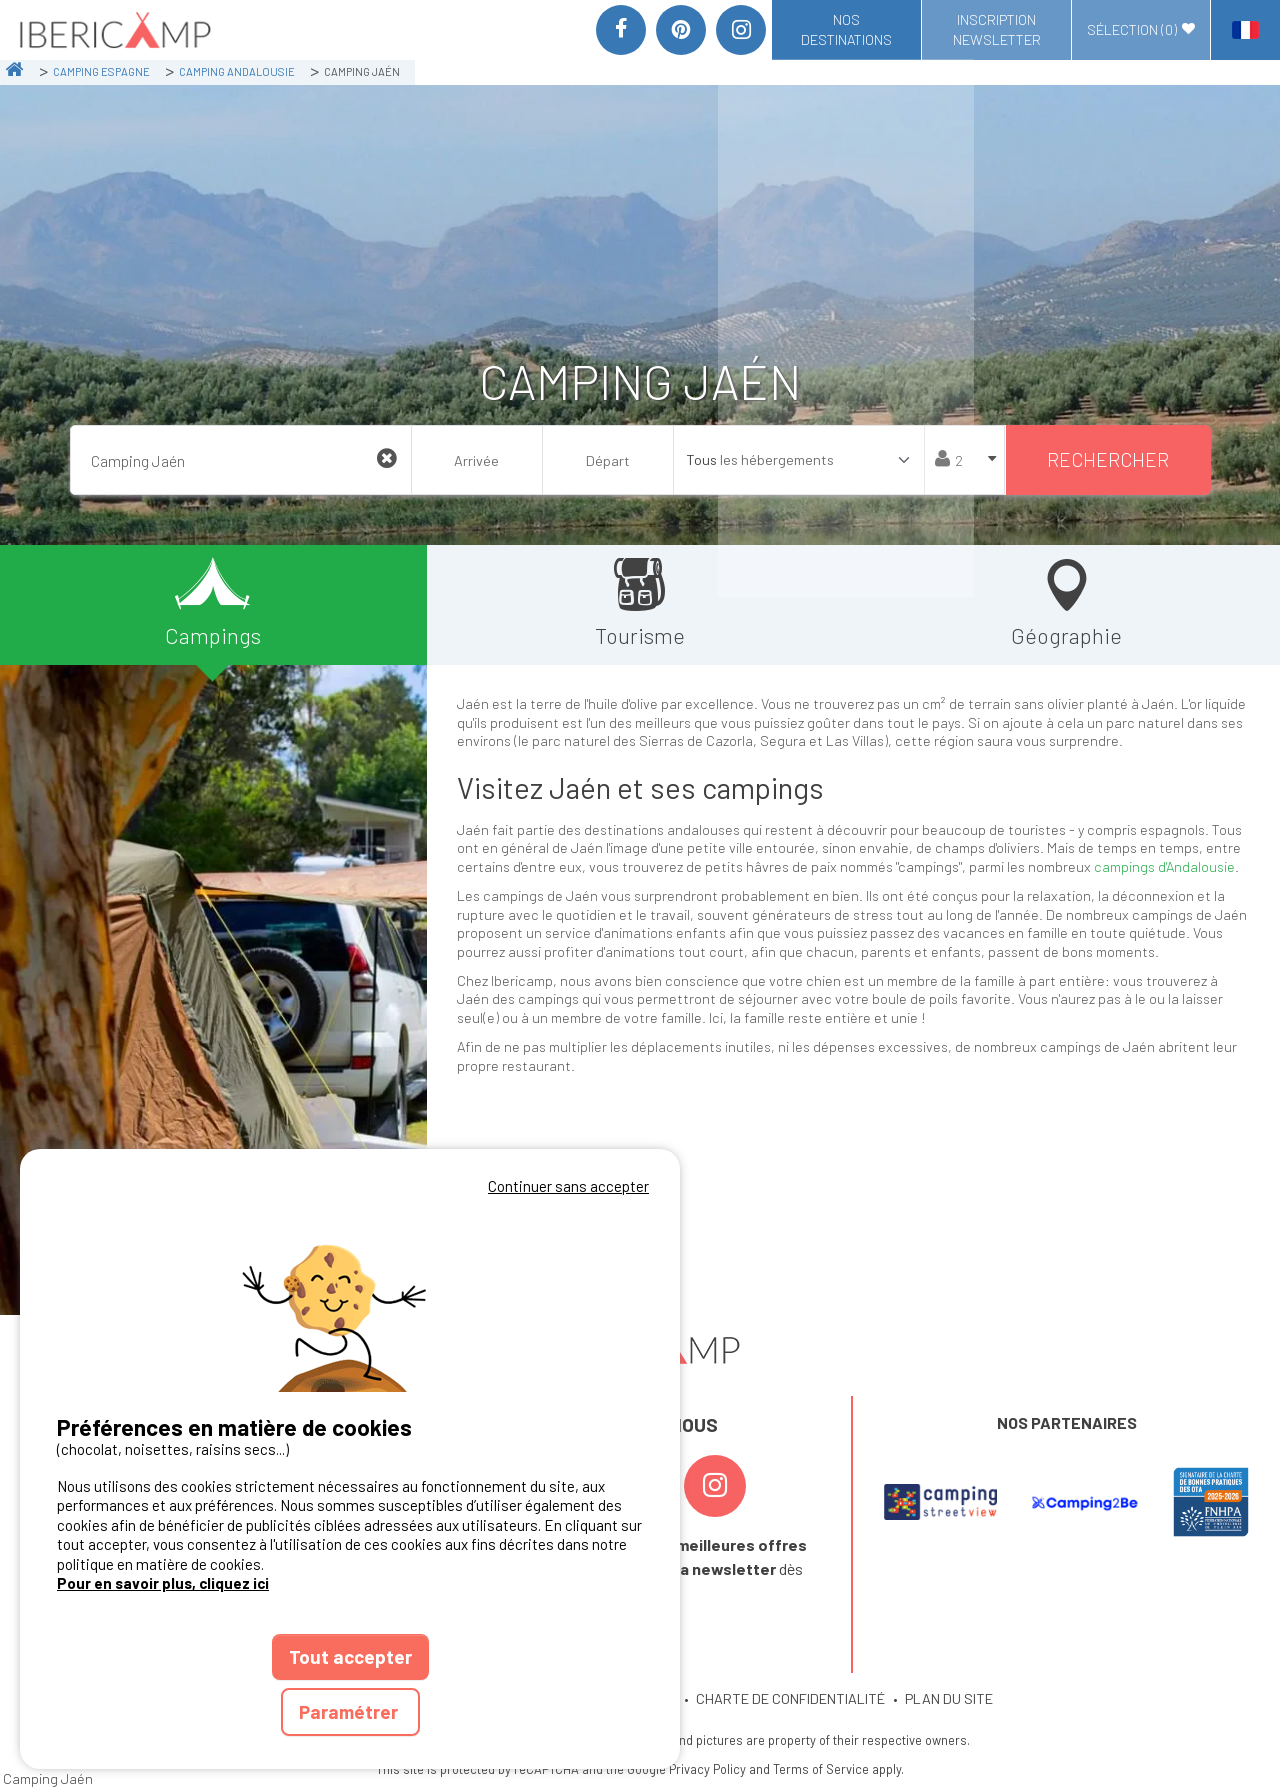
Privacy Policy (707, 1769)
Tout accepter (350, 1656)
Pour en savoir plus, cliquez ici (163, 1583)
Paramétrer (350, 1711)
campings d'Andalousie (1164, 866)
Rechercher (1108, 459)
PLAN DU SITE (949, 1698)
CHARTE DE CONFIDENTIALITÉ (790, 1698)
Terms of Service (821, 1769)
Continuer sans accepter (568, 1186)
